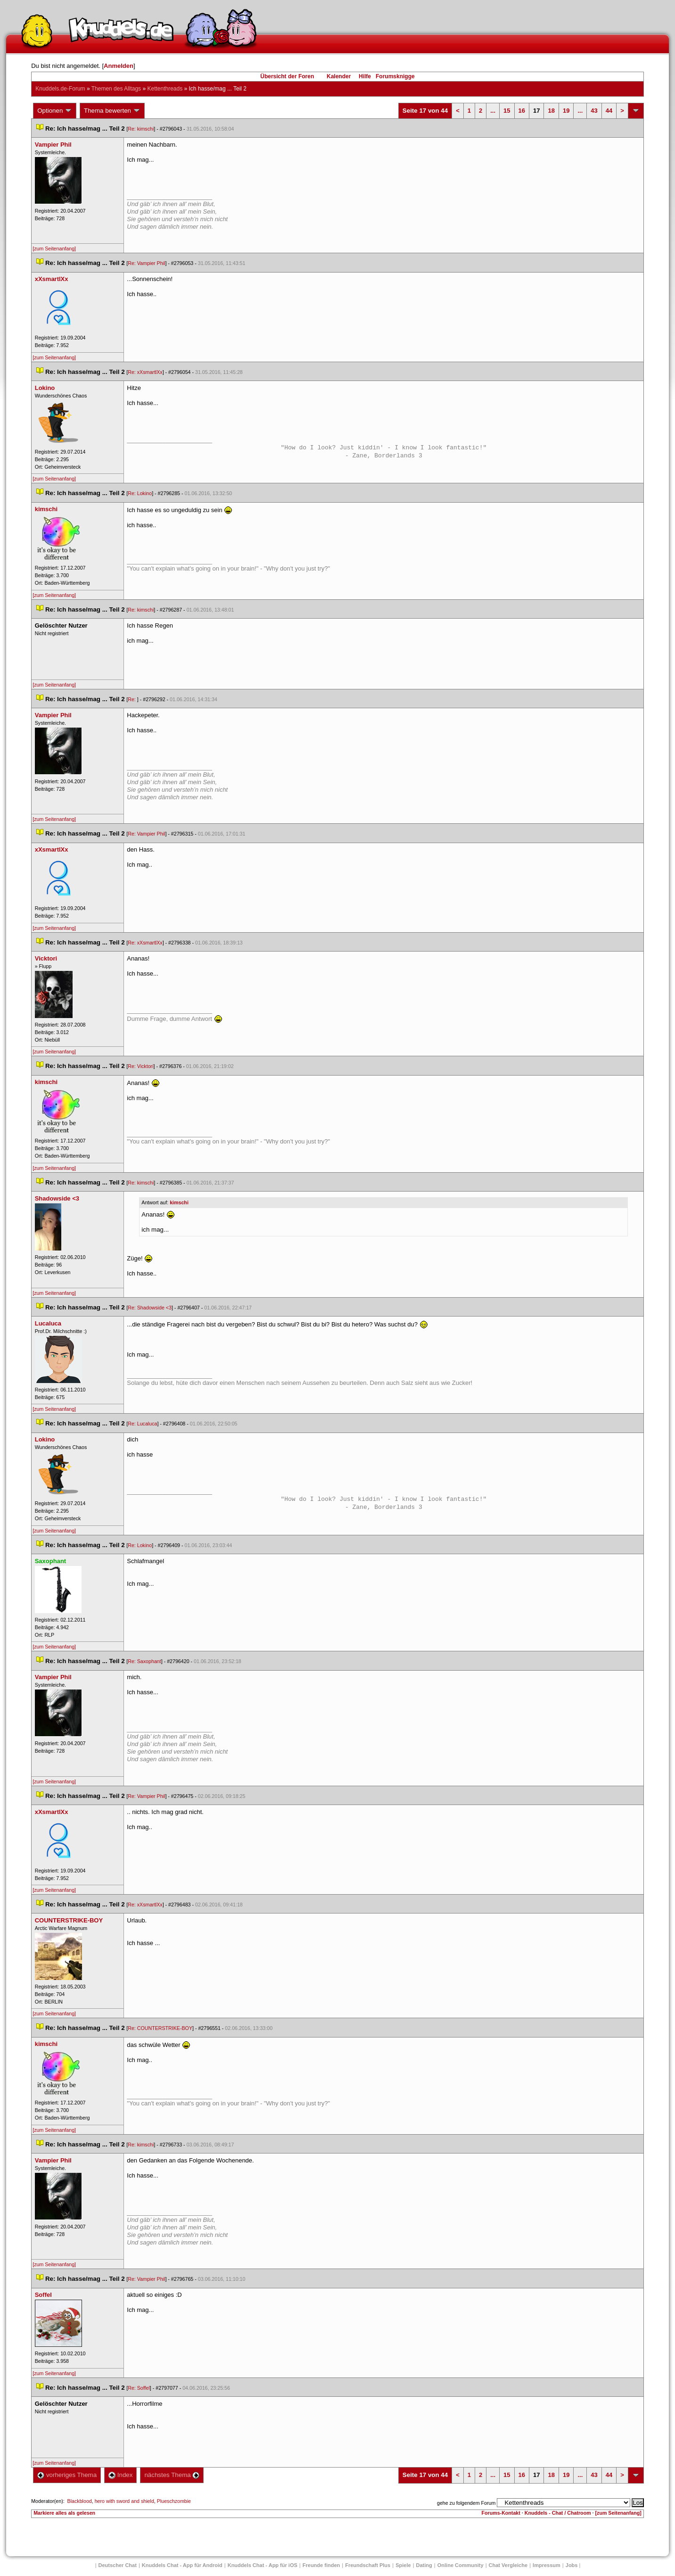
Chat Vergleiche (508, 2565)
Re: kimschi (141, 129)
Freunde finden (321, 2565)
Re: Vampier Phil (146, 263)
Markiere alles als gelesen (64, 2513)
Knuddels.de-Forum (60, 88)
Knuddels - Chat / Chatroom (558, 2513)
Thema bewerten (112, 111)
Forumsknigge (395, 76)
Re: (132, 699)
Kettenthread (164, 88)
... (492, 110)
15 (506, 110)
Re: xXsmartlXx (145, 372)
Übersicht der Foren (287, 76)
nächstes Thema (171, 2474)
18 (551, 110)
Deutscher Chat (118, 2565)
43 (594, 110)
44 (609, 110)
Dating (424, 2565)
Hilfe (365, 76)
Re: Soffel (139, 2388)
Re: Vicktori (140, 1066)
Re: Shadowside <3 (150, 1307)
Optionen (54, 111)
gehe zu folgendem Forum (466, 2503)
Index (120, 2474)
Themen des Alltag (116, 88)
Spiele (403, 2565)
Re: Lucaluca (142, 1423)
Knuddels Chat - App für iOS (262, 2565)
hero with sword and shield (124, 2501)
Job (572, 2565)
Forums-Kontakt (501, 2513)
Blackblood (79, 2501)
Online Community (460, 2565)
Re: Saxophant (144, 1661)
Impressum (546, 2565)
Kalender (339, 76)
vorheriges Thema (67, 2474)
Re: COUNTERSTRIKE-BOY (160, 2028)
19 (566, 110)
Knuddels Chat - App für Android (182, 2565)
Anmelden (118, 65)
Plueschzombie (174, 2501)
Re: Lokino (140, 493)
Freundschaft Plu (367, 2565)
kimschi (179, 1202)
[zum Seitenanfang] (54, 248)
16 (522, 110)
